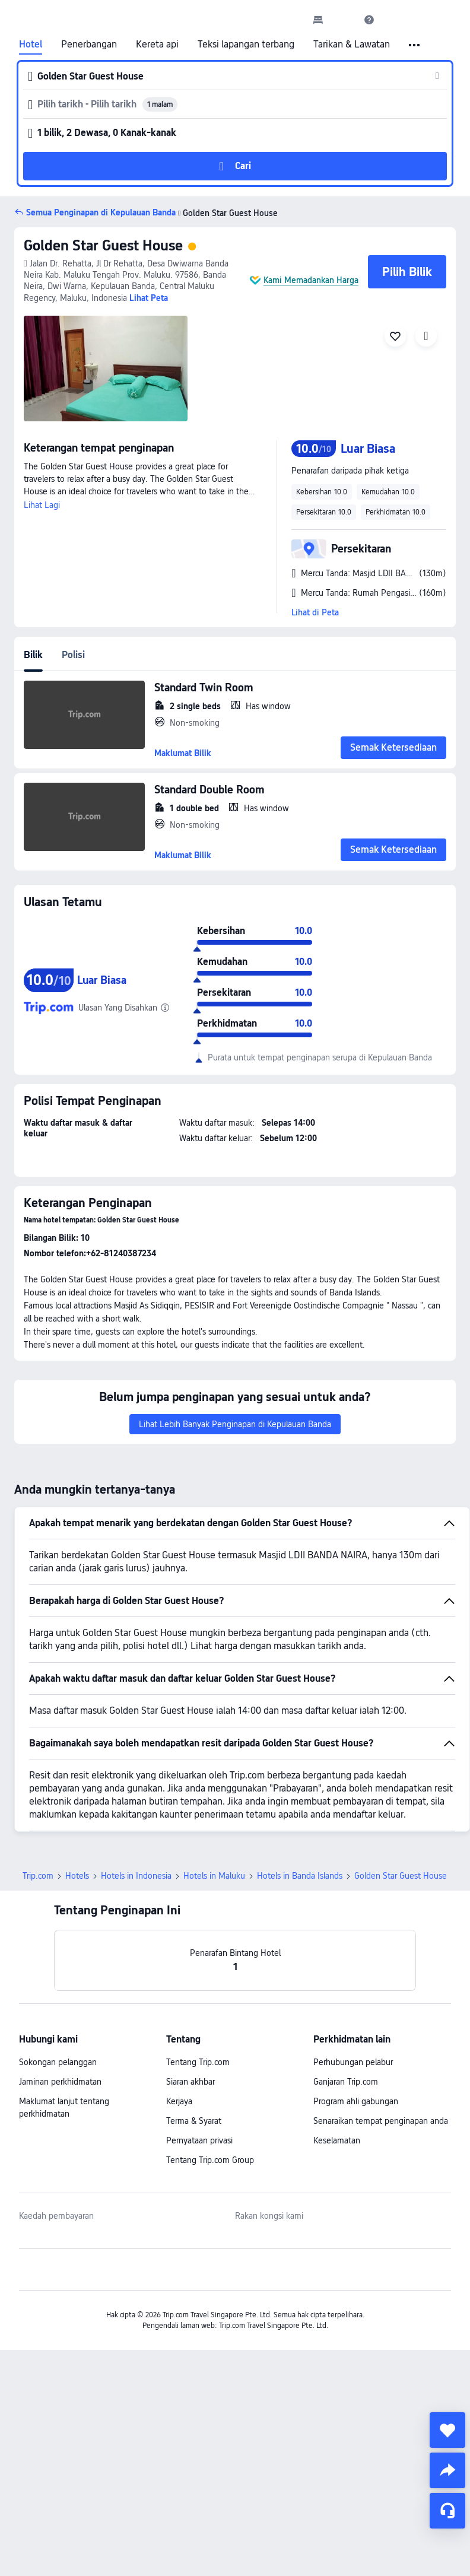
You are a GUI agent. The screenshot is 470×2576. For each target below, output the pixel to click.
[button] (343, 19)
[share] (447, 2470)
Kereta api (157, 44)
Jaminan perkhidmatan (60, 2081)
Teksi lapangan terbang (246, 44)
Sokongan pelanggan (58, 2062)
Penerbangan (89, 44)
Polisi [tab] (73, 654)
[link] (318, 19)
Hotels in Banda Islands (299, 1876)
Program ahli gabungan (355, 2101)
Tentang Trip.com (198, 2062)
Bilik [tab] (33, 654)
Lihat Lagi (42, 505)
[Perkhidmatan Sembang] (447, 2511)
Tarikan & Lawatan (351, 44)
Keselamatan (336, 2140)
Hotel (30, 44)
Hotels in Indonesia (136, 1876)
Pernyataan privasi (199, 2140)
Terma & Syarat (193, 2121)
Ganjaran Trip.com (345, 2081)
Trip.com (38, 1876)
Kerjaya (179, 2101)
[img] (106, 368)
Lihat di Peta (315, 612)
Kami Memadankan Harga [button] (310, 280)
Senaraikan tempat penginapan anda (380, 2121)
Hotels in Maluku (214, 1876)
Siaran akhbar (190, 2081)
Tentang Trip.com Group (210, 2160)
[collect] (447, 2430)
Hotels (77, 1876)
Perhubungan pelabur (353, 2062)
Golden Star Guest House (103, 245)
